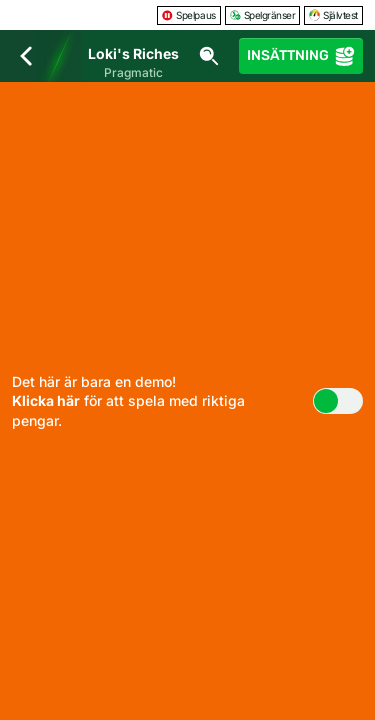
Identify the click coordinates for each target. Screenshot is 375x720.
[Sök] (209, 56)
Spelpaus (188, 15)
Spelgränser (263, 15)
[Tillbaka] (26, 56)
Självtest (333, 15)
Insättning (301, 56)
